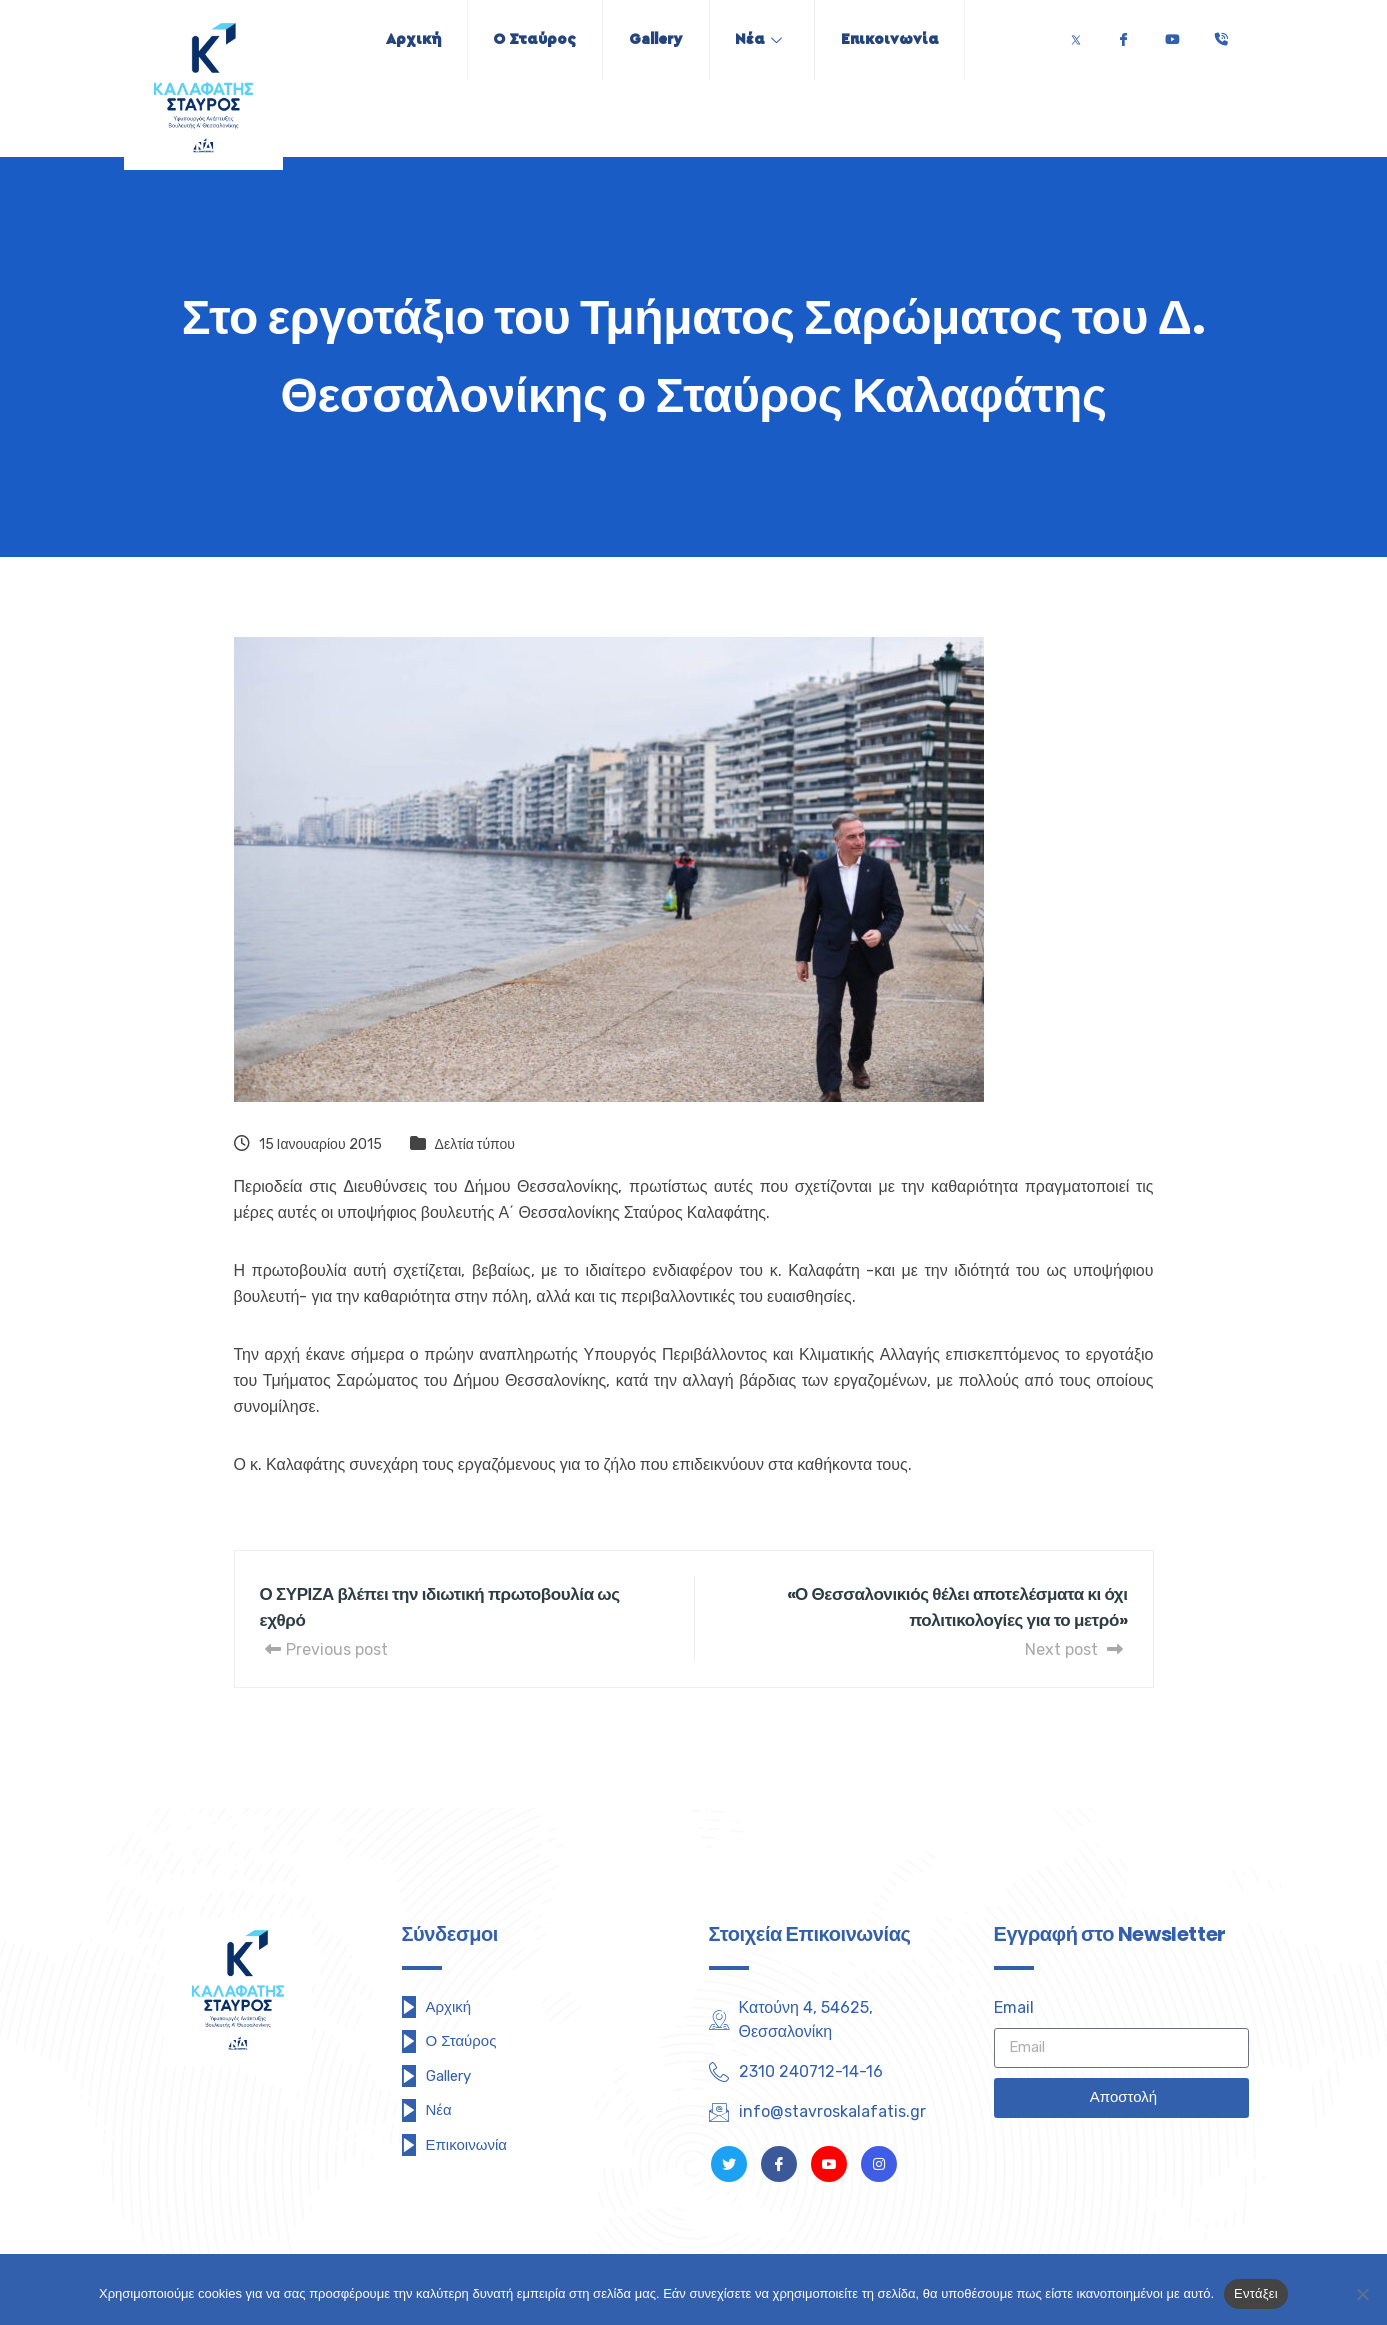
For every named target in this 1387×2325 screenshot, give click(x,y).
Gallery (656, 39)
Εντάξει (1256, 2293)
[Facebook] (1123, 34)
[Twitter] (1076, 34)
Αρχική (396, 39)
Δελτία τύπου (475, 1144)
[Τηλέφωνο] (1221, 34)
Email (1014, 2007)
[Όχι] (1362, 2294)
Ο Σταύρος (526, 39)
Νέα (767, 39)
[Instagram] (879, 2164)
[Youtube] (1172, 34)
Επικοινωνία (907, 39)
